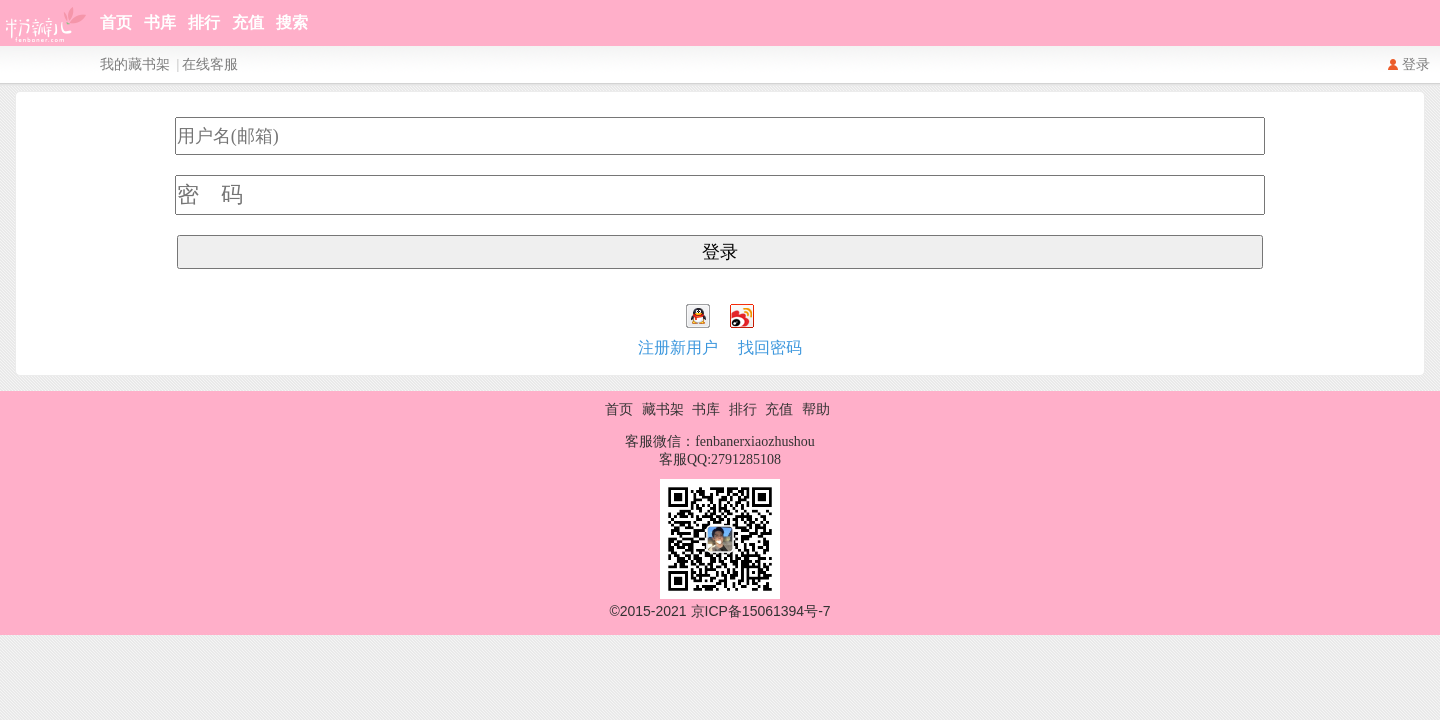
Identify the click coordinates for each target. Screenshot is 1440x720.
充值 (248, 22)
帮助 (816, 409)
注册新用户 (678, 347)
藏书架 (663, 409)
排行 (204, 22)
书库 (160, 22)
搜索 (292, 22)
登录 (1416, 64)
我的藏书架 (135, 64)
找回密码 (770, 347)
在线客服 (210, 64)
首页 (116, 22)
